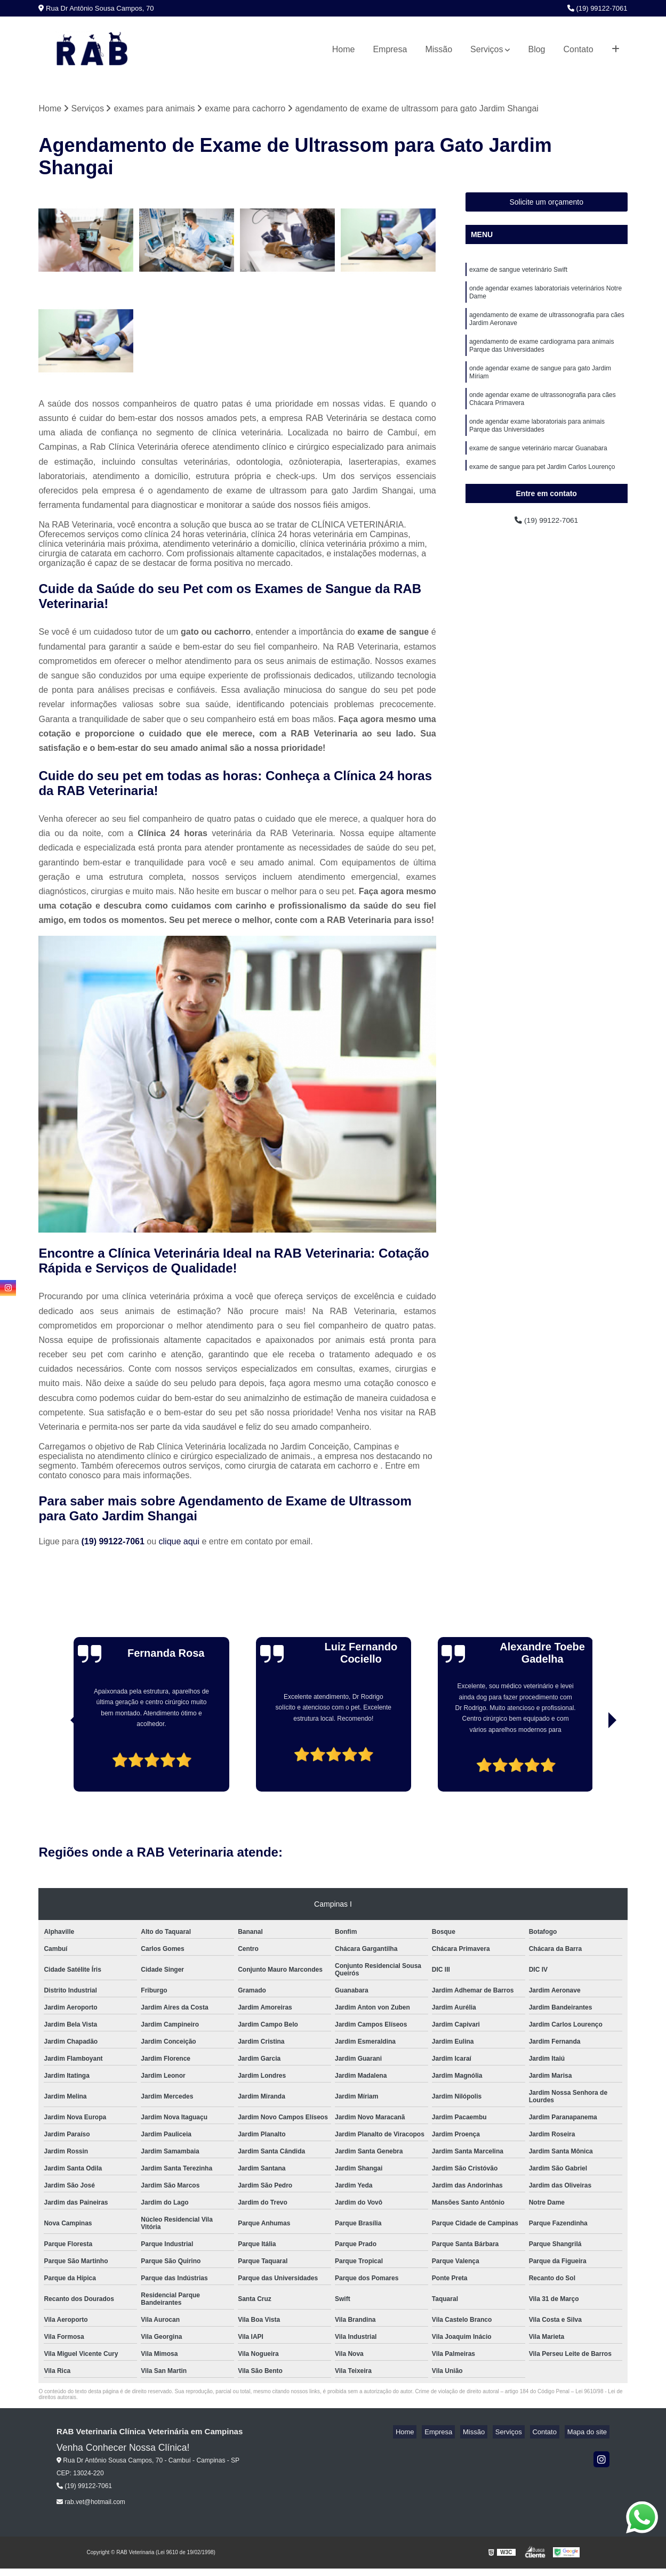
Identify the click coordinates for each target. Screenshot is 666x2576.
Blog (536, 49)
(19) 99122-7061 (597, 8)
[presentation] (59, 1763)
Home (343, 49)
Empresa (390, 49)
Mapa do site (589, 2433)
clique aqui (179, 1543)
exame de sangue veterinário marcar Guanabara (538, 471)
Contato (578, 49)
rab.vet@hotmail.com (91, 2503)
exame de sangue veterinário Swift (518, 272)
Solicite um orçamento (546, 203)
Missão (438, 49)
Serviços (486, 49)
